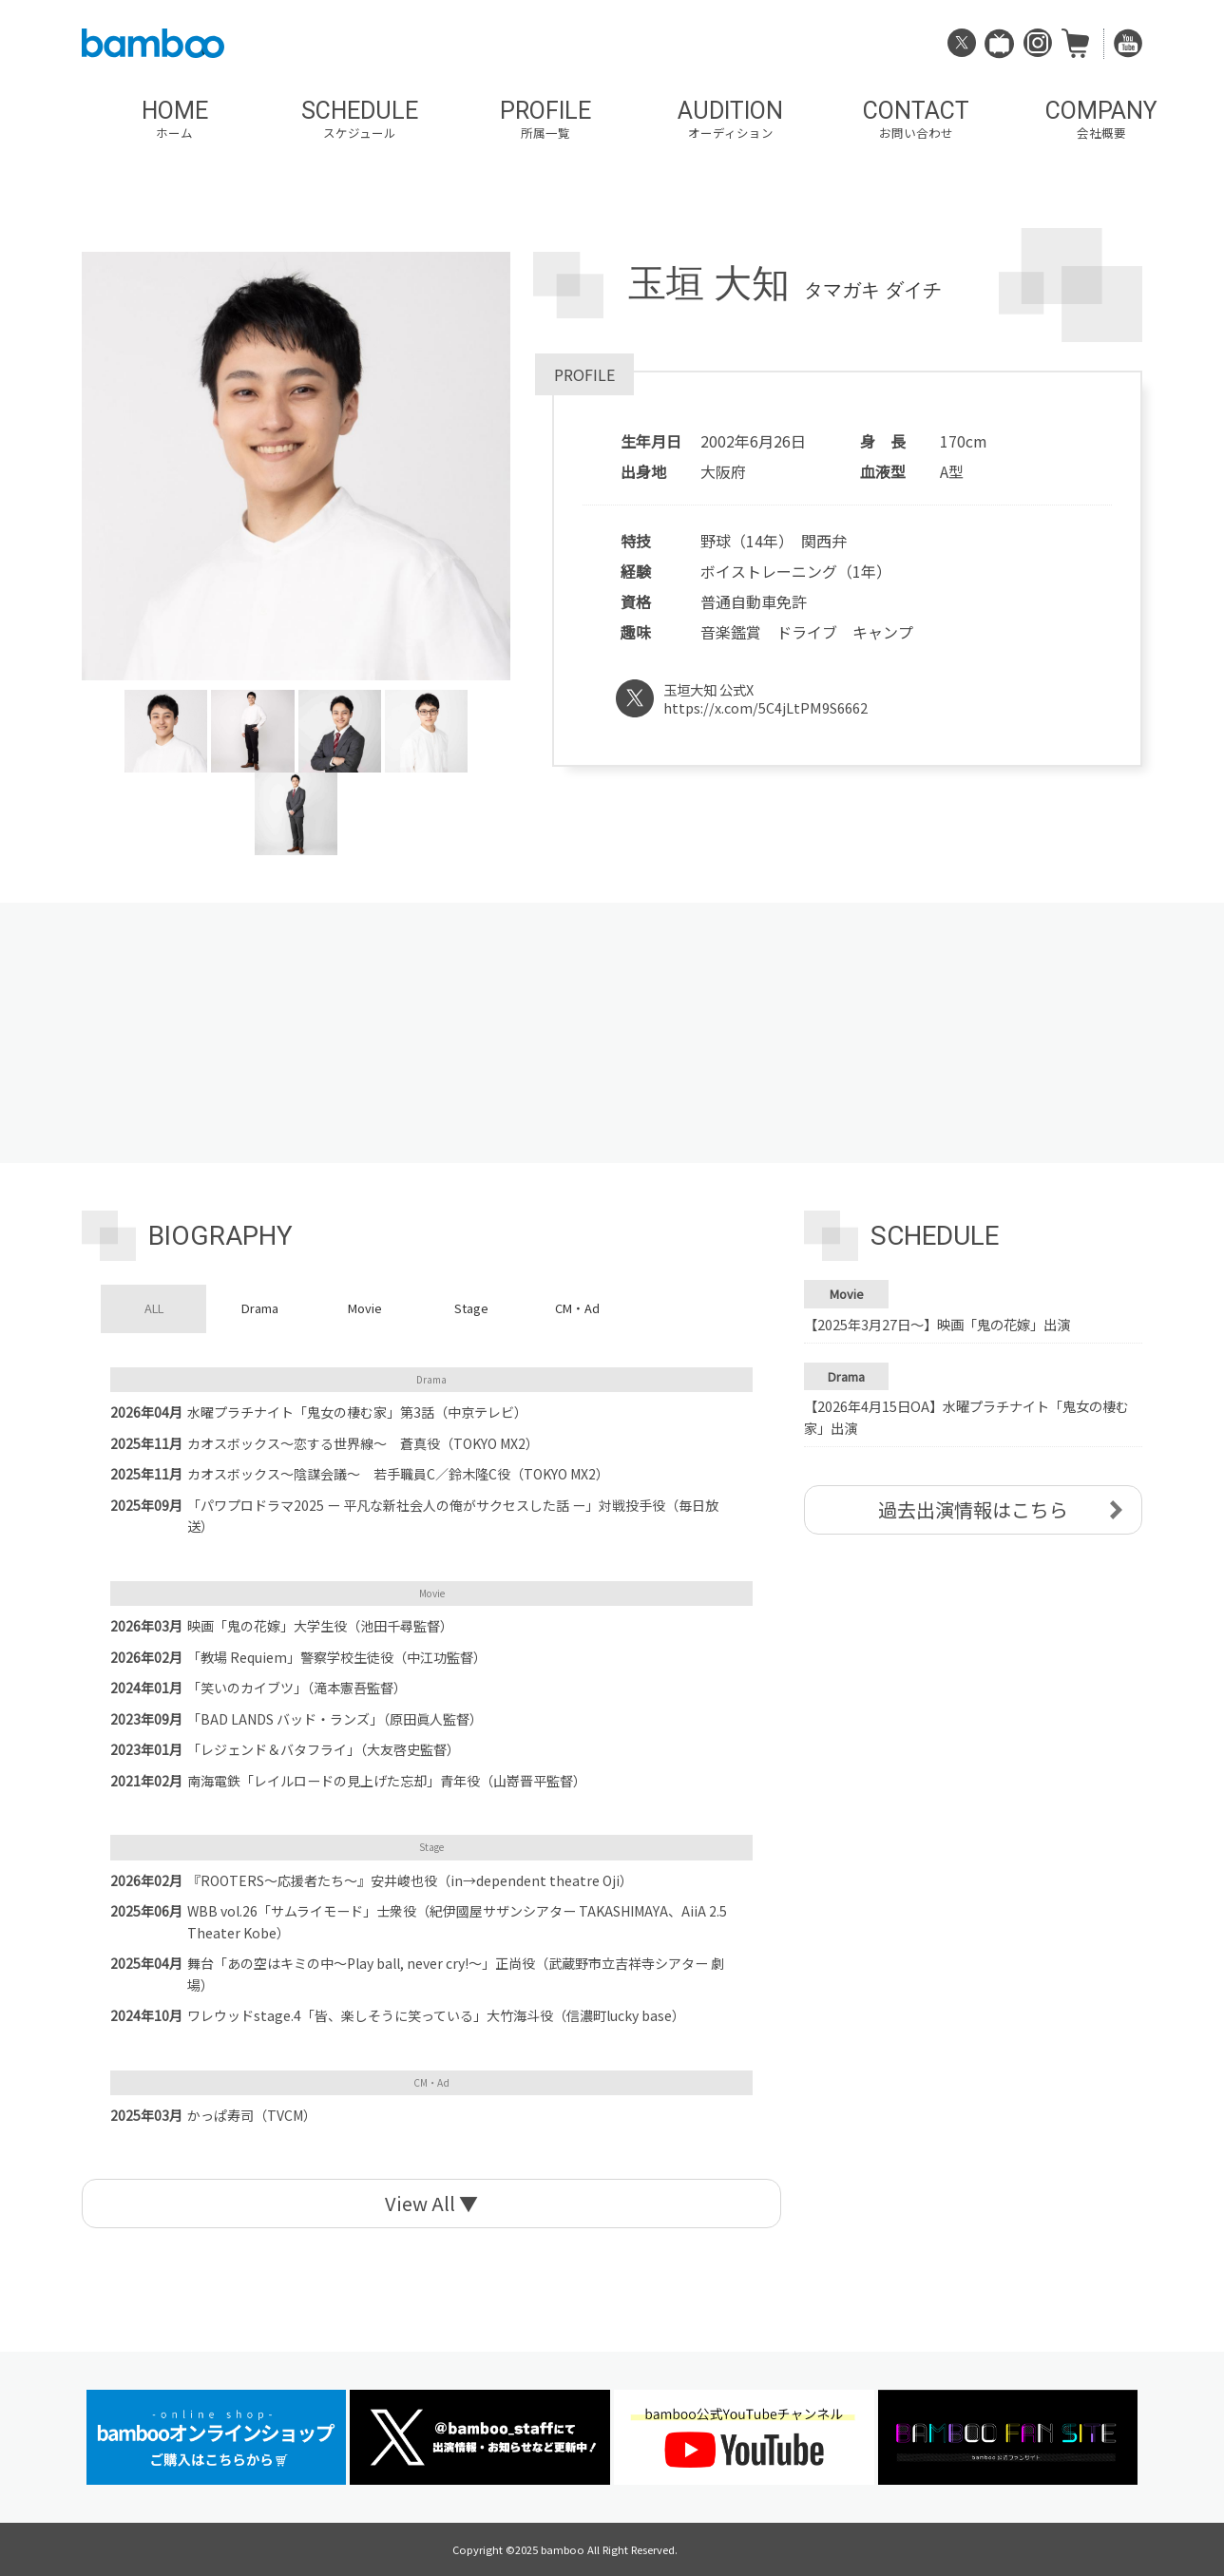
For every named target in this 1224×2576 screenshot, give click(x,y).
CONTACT (916, 119)
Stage (471, 1308)
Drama (259, 1308)
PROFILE (545, 119)
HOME (174, 119)
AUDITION (730, 119)
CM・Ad (577, 1308)
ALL (153, 1308)
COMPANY (1101, 119)
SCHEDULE (360, 119)
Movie (365, 1308)
